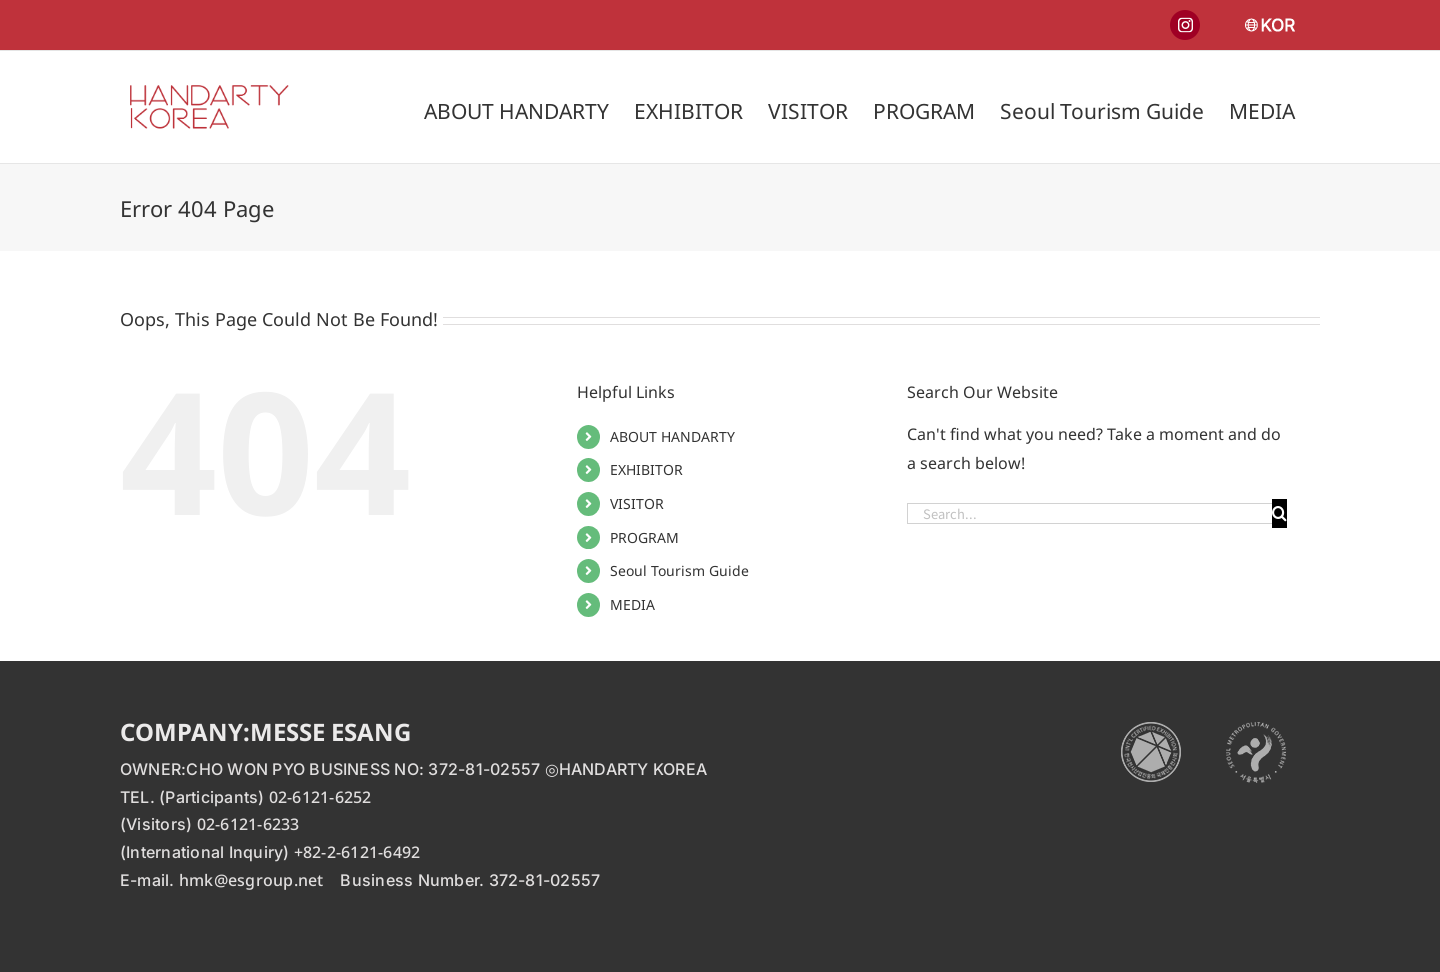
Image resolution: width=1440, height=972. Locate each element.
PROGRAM (644, 537)
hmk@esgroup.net (251, 880)
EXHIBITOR (646, 469)
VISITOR (637, 503)
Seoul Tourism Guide (679, 570)
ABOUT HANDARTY (672, 436)
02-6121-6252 (320, 797)
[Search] (1279, 513)
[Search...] (1089, 513)
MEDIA (632, 604)
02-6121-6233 (248, 824)
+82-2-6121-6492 (357, 852)
